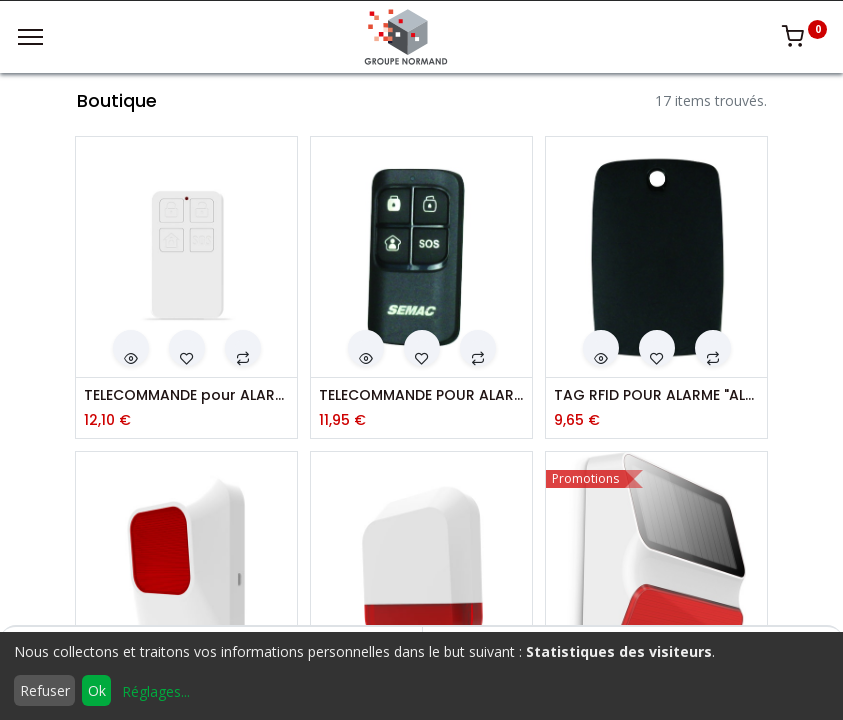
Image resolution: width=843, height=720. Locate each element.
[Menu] (30, 37)
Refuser (45, 690)
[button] (131, 348)
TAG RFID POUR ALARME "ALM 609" (656, 395)
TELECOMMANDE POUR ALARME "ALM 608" (421, 395)
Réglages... (156, 691)
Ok (97, 690)
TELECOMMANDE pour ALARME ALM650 (186, 395)
